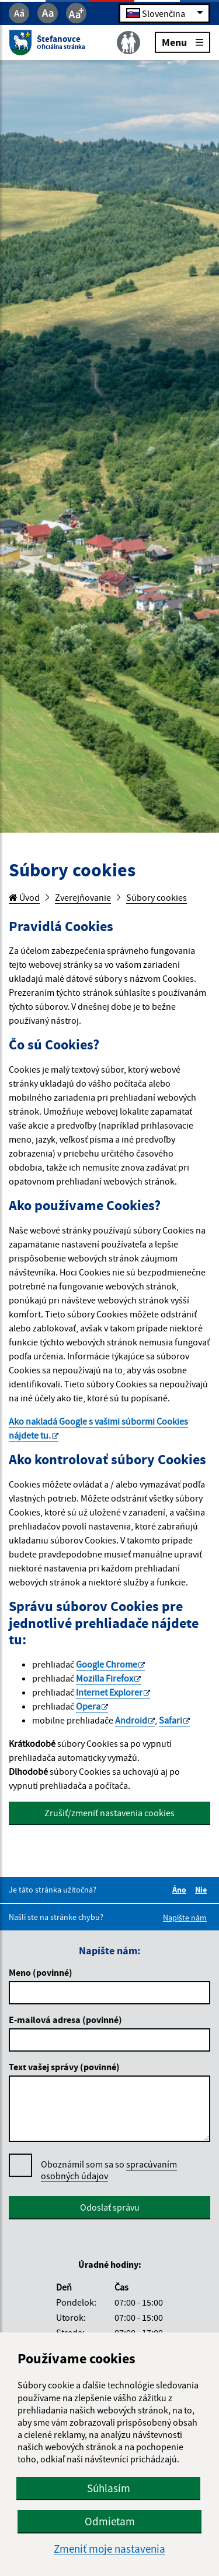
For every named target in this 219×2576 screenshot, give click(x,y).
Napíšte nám (185, 1917)
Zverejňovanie (83, 897)
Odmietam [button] (110, 2521)
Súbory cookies (156, 897)
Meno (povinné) (40, 1972)
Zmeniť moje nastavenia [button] (109, 2548)
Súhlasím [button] (108, 2488)
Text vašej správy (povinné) (64, 2067)
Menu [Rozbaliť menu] (182, 41)
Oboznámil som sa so (109, 2170)
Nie (202, 1889)
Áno (181, 1889)
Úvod (24, 897)
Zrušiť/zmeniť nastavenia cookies (109, 1813)
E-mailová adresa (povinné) (65, 2019)
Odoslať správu (110, 2207)
